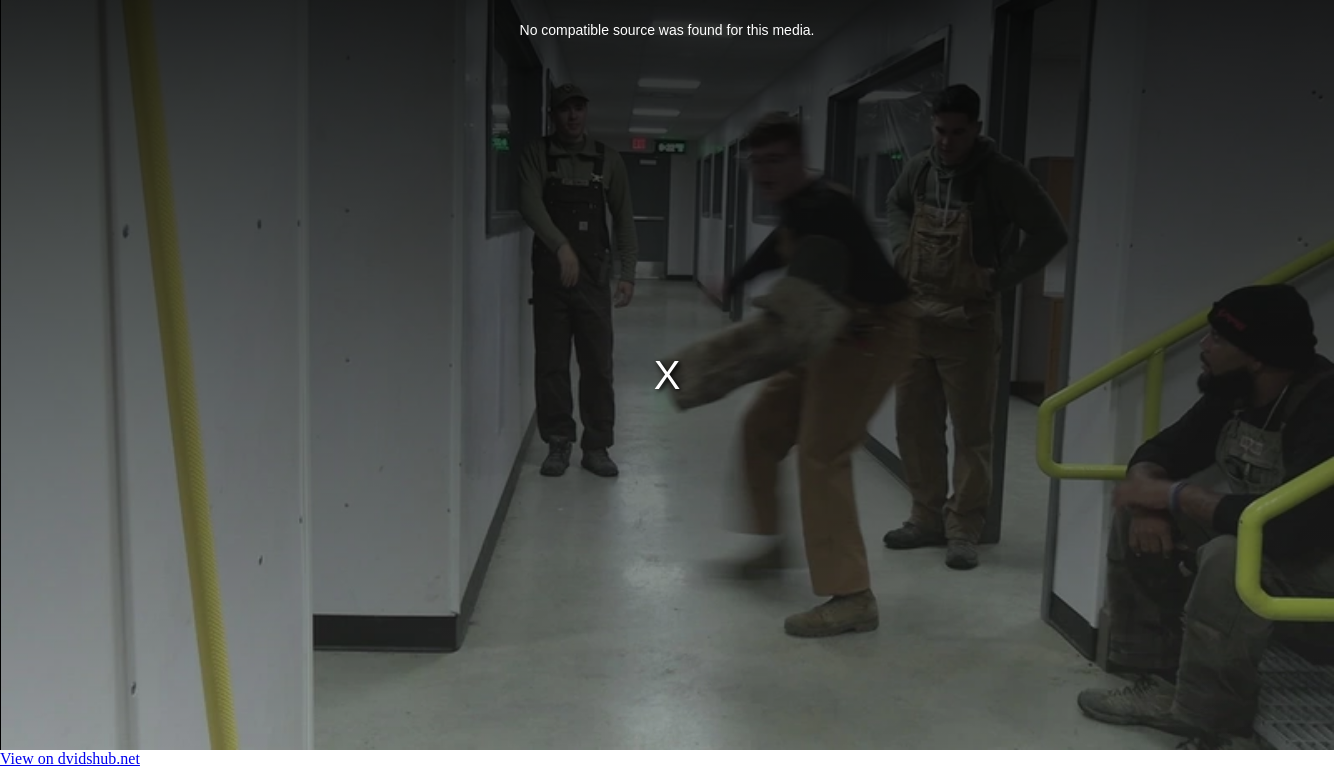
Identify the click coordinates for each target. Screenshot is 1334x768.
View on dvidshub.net (70, 758)
